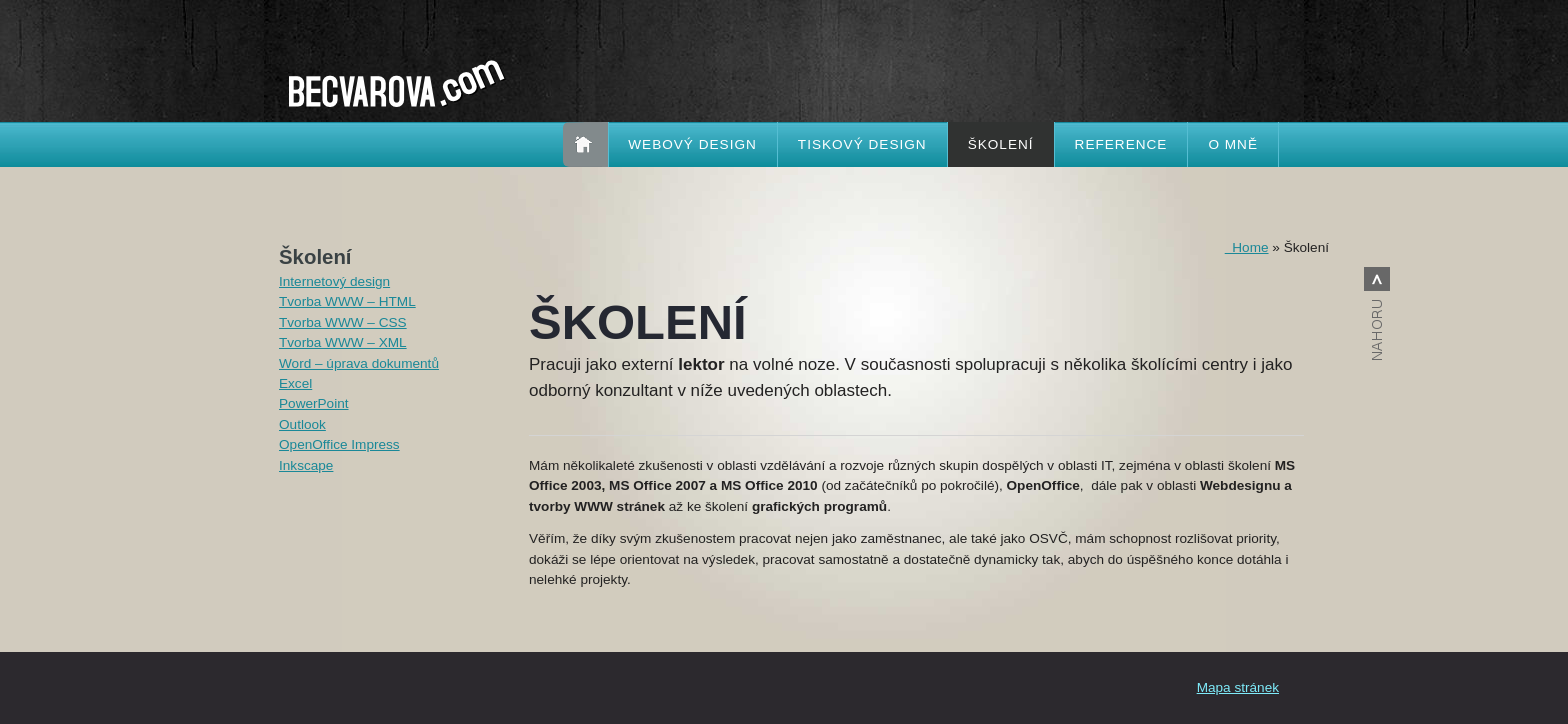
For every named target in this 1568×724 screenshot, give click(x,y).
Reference (1121, 144)
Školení (1001, 144)
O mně (1233, 144)
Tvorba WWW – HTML (347, 301)
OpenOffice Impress (339, 444)
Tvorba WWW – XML (343, 342)
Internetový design (334, 281)
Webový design (692, 144)
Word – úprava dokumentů (359, 363)
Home (1247, 247)
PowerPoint (314, 403)
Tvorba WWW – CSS (343, 322)
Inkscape (306, 465)
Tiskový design (862, 144)
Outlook (302, 424)
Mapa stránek (1238, 687)
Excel (295, 383)
